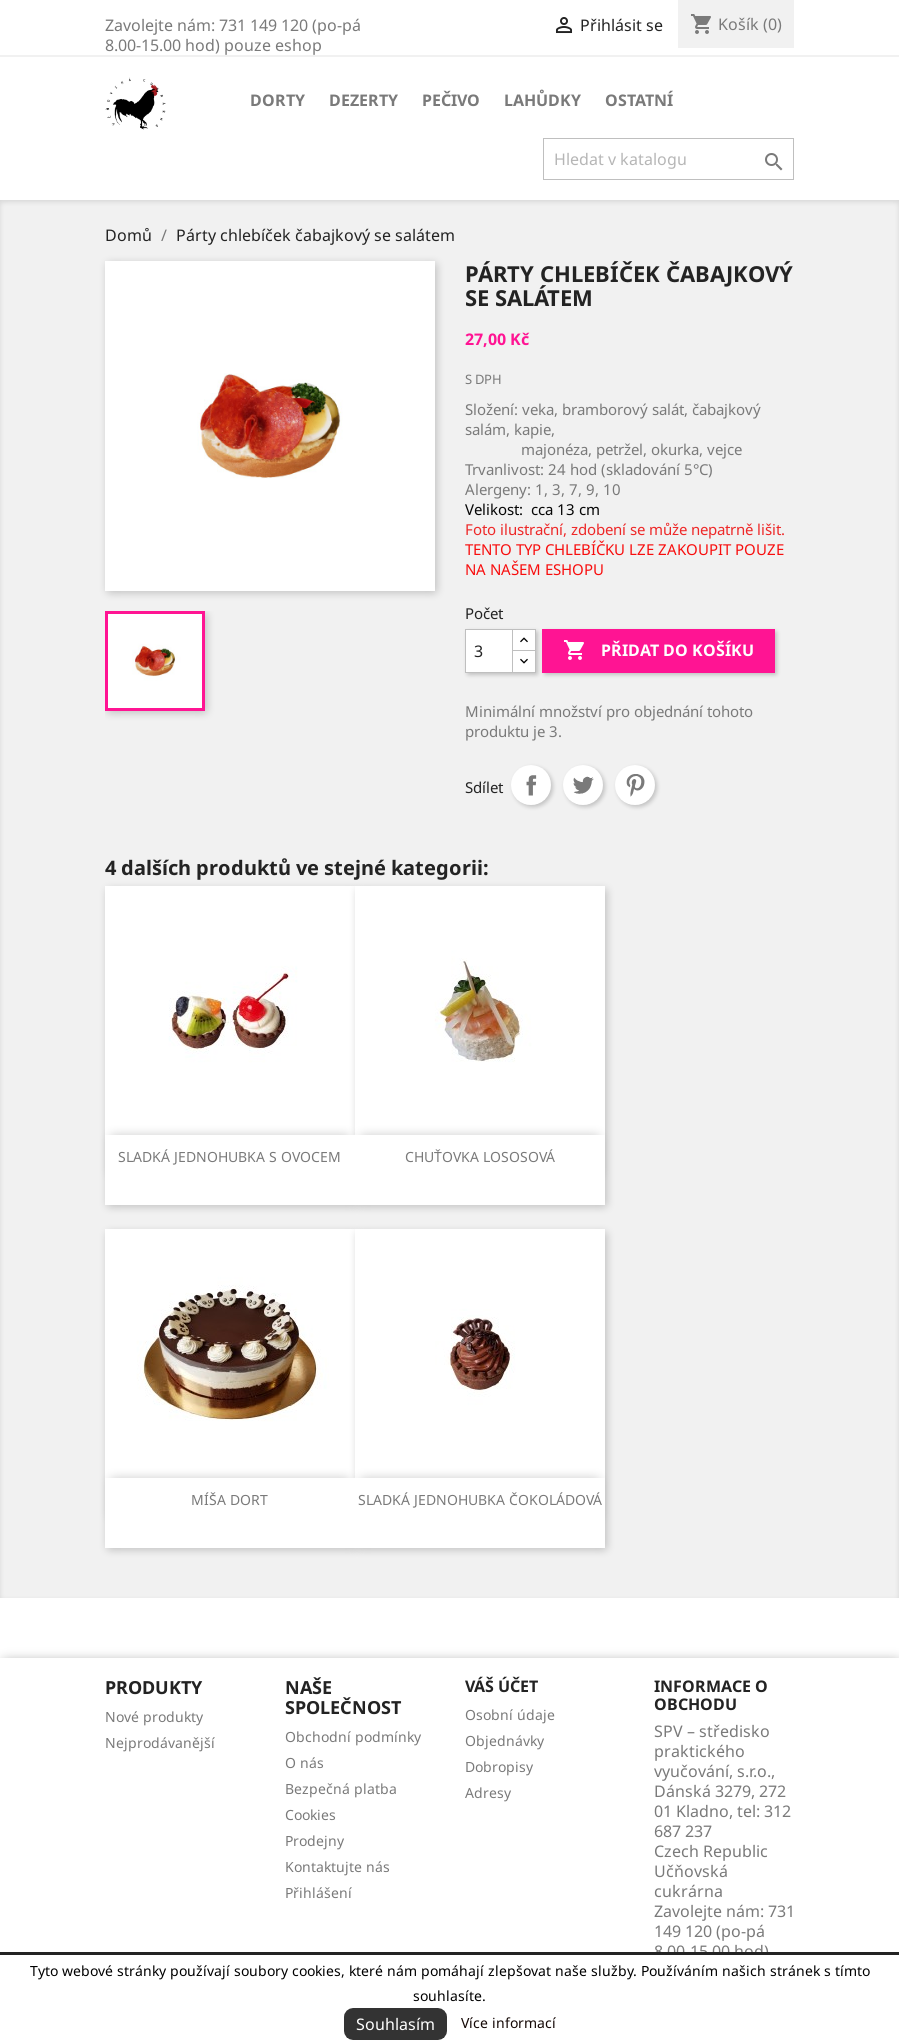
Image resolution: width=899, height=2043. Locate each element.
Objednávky (504, 1740)
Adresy (488, 1792)
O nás (304, 1762)
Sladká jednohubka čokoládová (480, 1499)
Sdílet (531, 785)
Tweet (583, 785)
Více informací (508, 2022)
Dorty (277, 100)
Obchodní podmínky (353, 1736)
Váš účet (501, 1686)
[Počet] (489, 651)
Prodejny (314, 1840)
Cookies (310, 1814)
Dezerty (363, 100)
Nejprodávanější (160, 1742)
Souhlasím (395, 2024)
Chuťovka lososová (480, 1156)
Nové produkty (154, 1716)
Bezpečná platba (341, 1788)
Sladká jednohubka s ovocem (229, 1156)
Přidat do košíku (658, 651)
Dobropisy (499, 1766)
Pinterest (635, 785)
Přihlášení (318, 1892)
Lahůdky (542, 100)
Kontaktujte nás (337, 1866)
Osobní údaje (510, 1714)
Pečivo (451, 100)
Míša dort (229, 1499)
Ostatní (639, 100)
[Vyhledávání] (668, 159)
